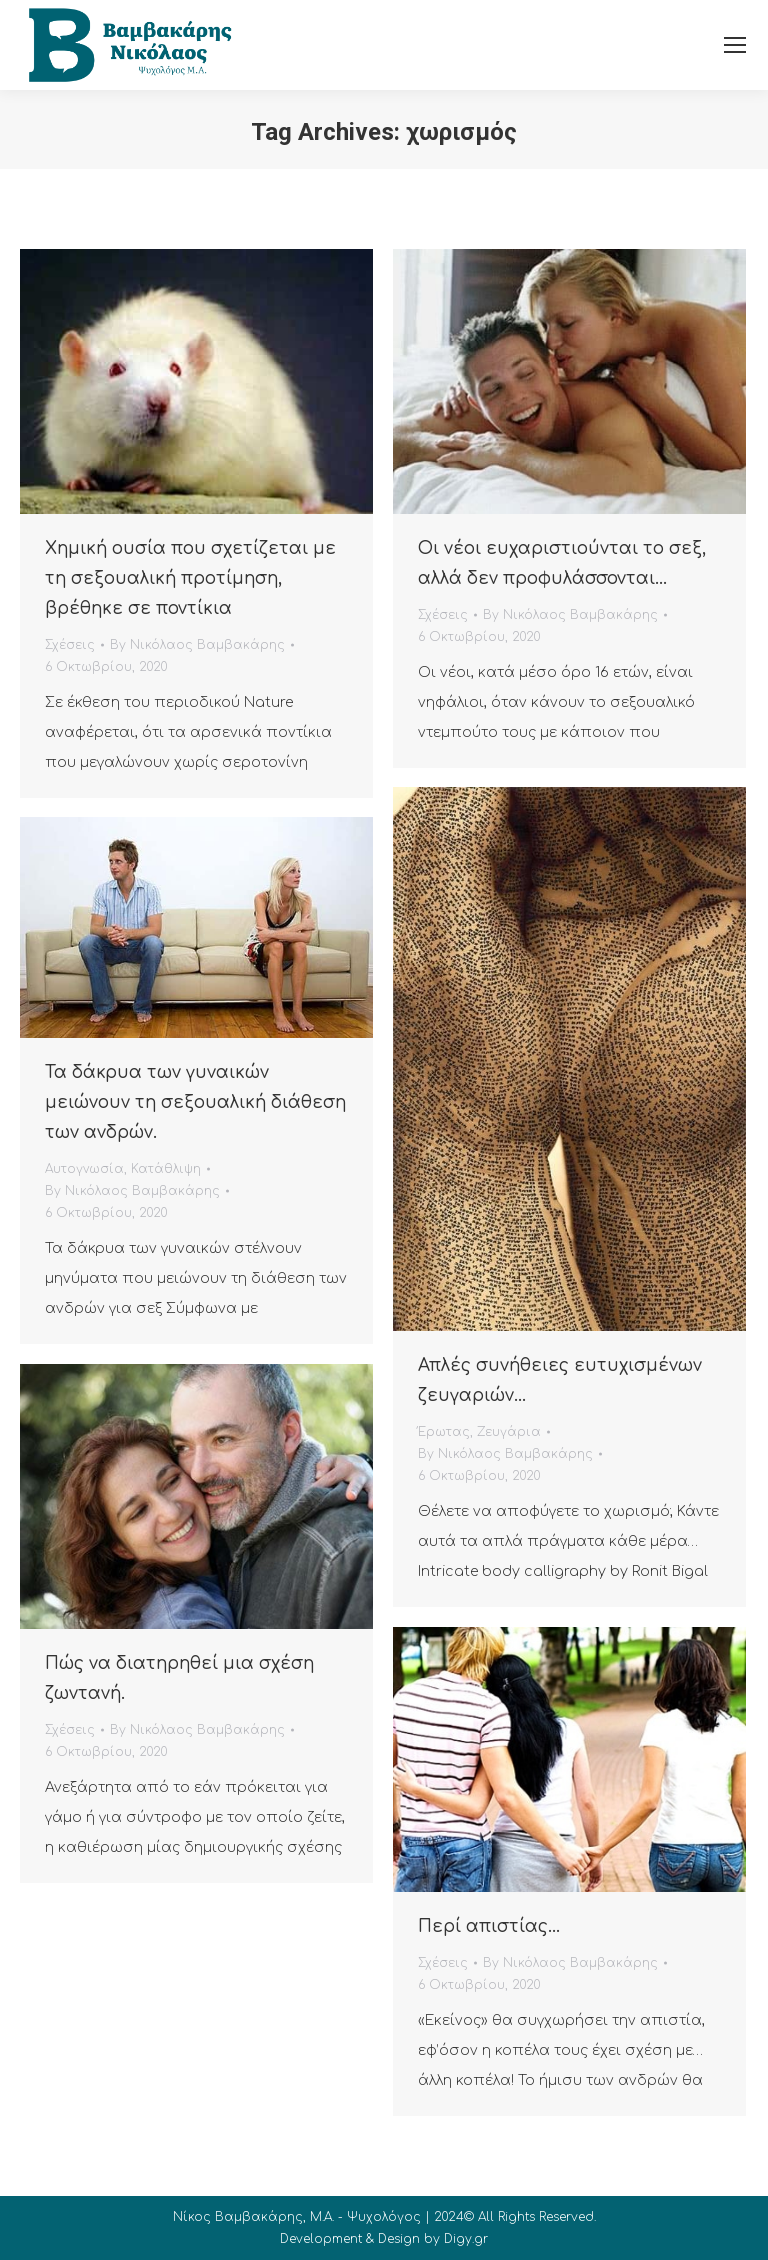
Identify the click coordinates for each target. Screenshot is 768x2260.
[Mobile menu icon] (735, 45)
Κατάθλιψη (166, 1169)
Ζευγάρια (509, 1432)
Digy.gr (466, 2239)
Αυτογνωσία (84, 1169)
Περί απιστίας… (489, 1926)
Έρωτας (444, 1432)
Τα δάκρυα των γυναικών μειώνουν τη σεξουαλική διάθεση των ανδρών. (195, 1102)
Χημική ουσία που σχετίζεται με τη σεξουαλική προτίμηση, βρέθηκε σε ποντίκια (190, 578)
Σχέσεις (70, 645)
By (197, 645)
